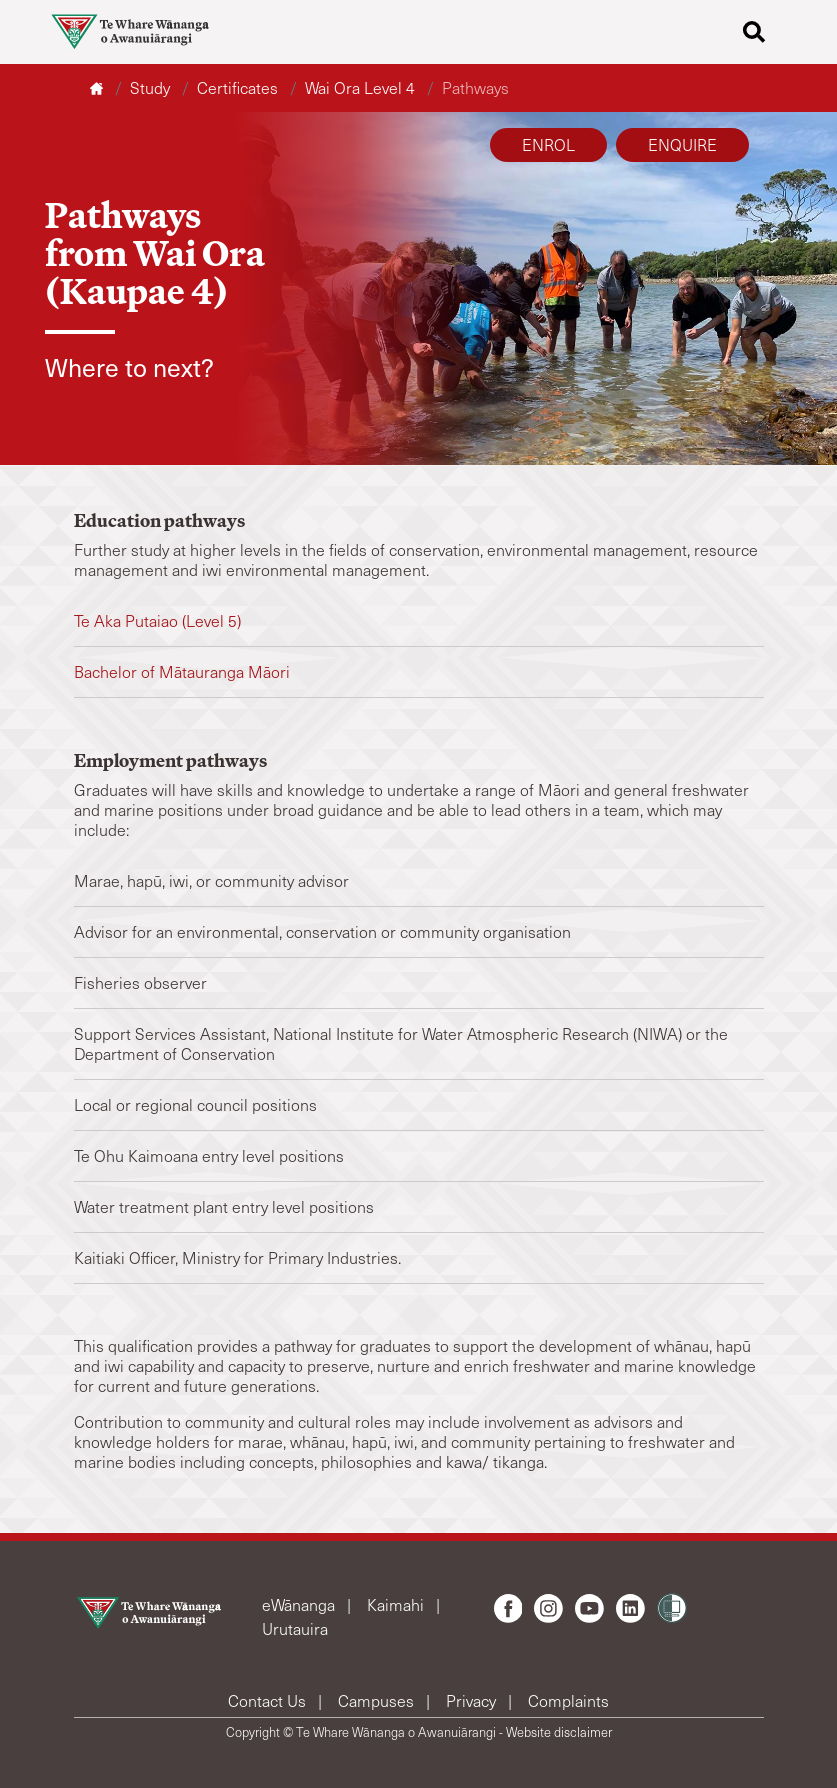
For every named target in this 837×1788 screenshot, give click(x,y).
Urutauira (295, 1628)
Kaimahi (397, 1604)
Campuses (378, 1700)
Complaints (568, 1700)
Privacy (473, 1700)
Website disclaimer (559, 1732)
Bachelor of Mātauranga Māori (182, 671)
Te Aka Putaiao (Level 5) (159, 620)
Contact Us (269, 1700)
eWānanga (300, 1604)
